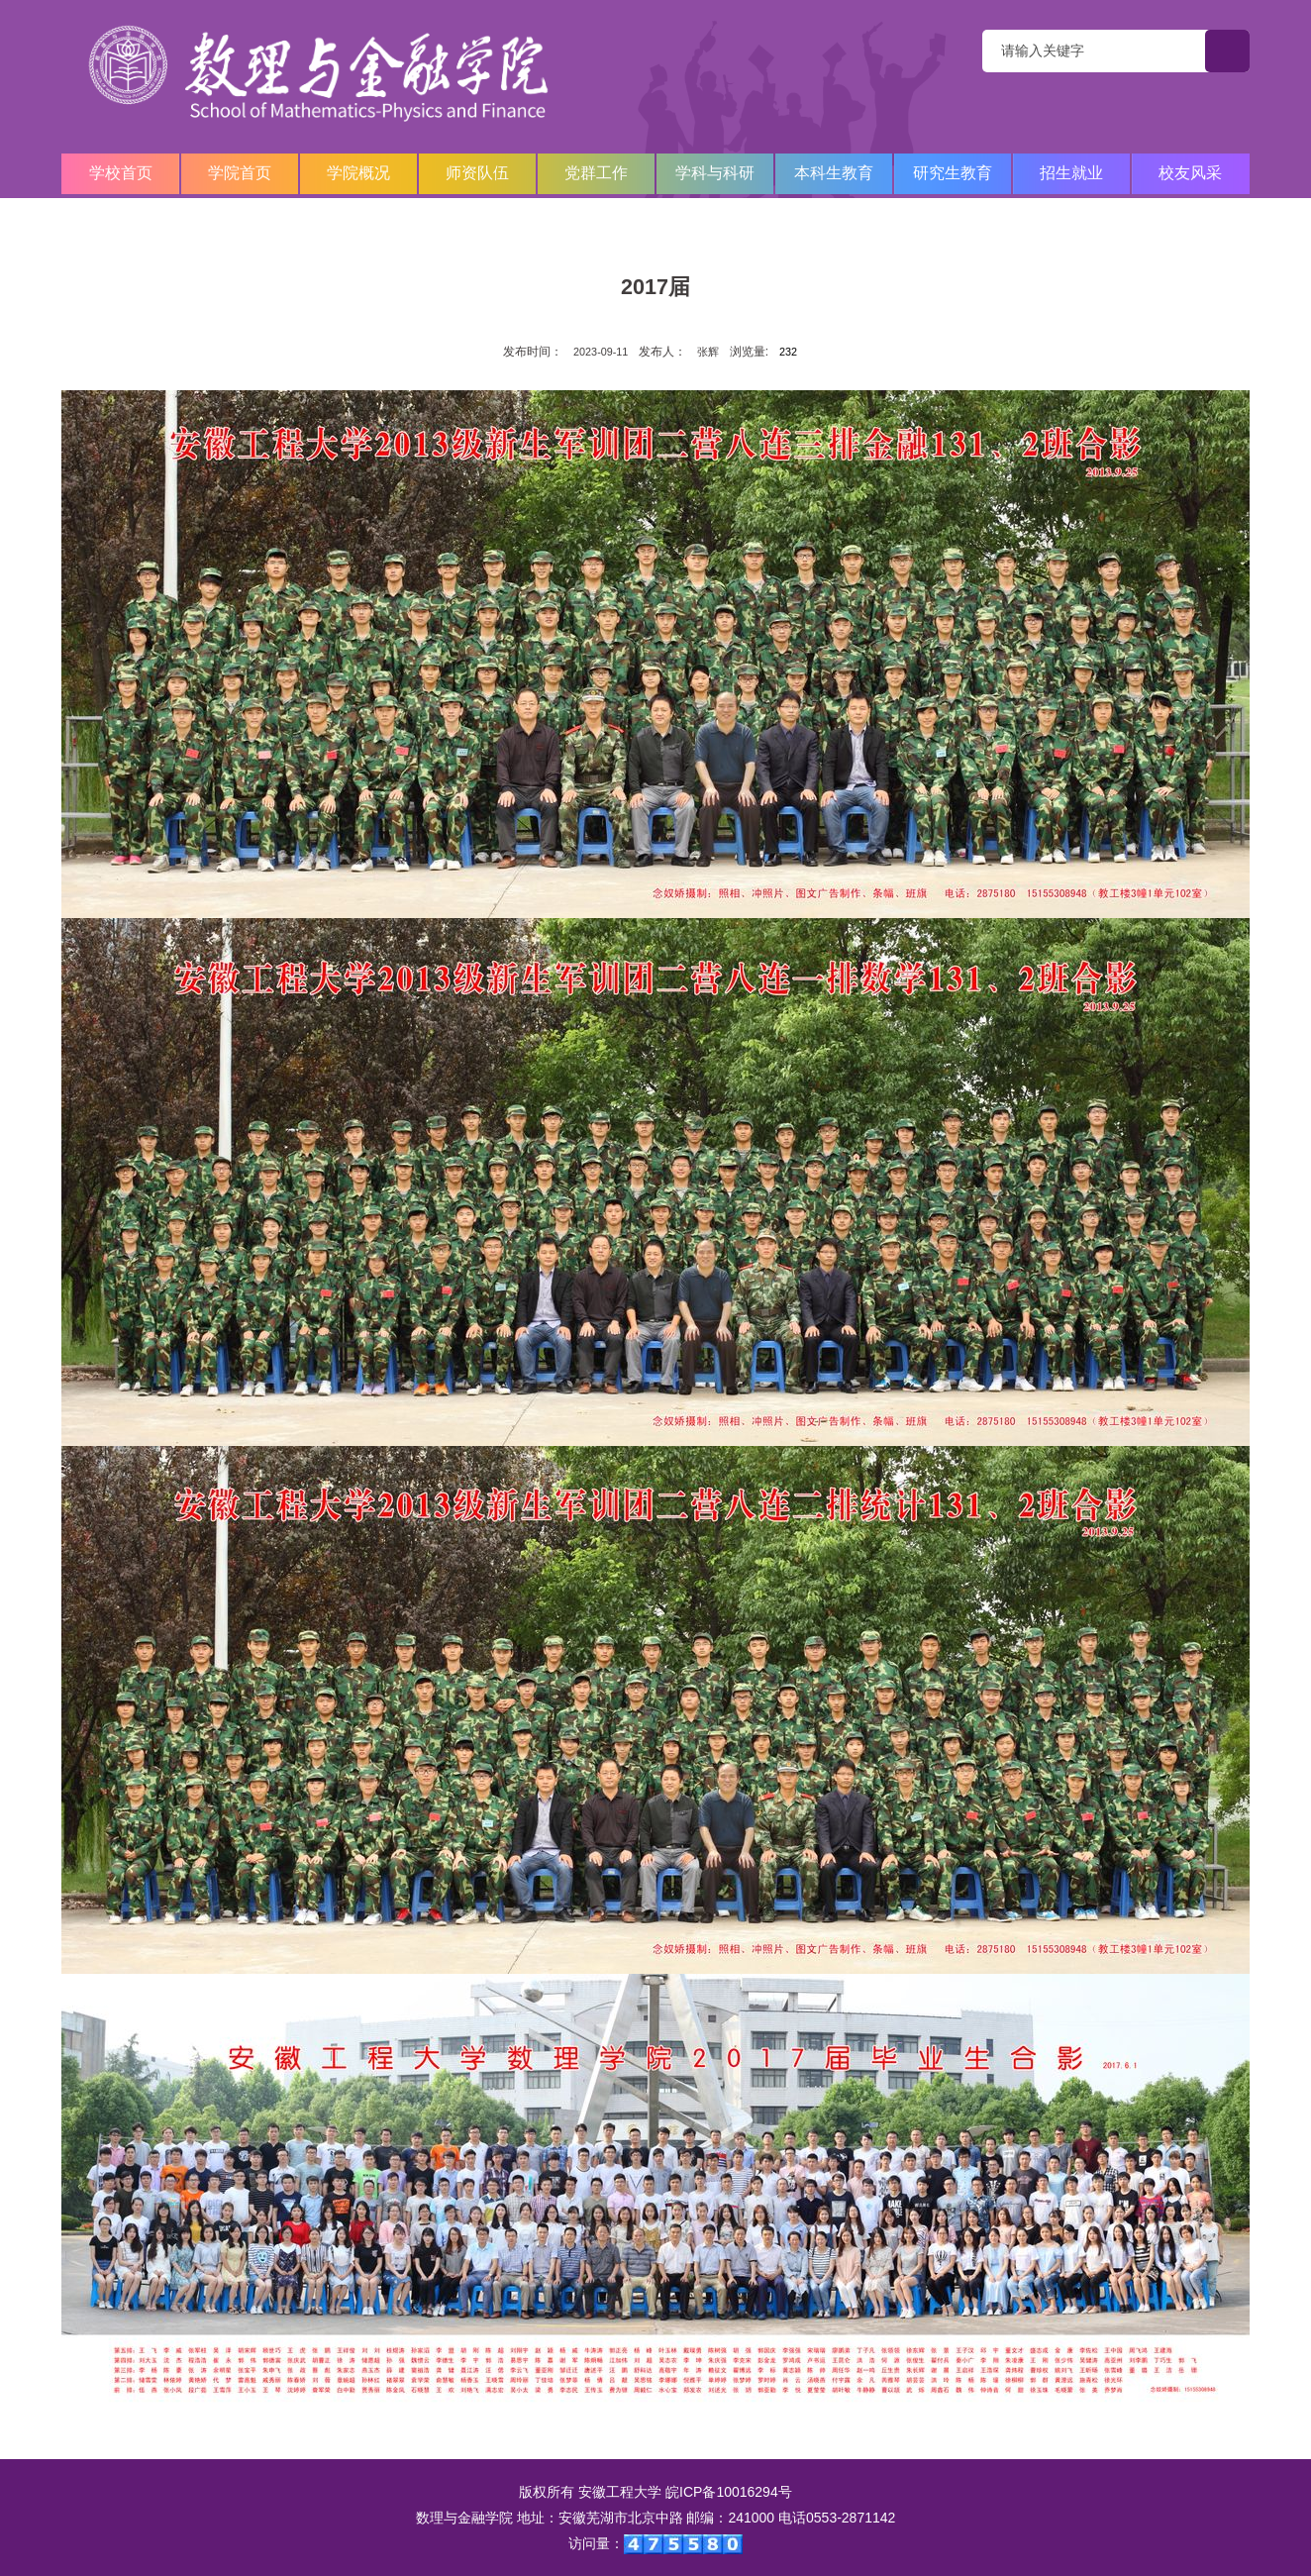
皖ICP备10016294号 (728, 2492)
